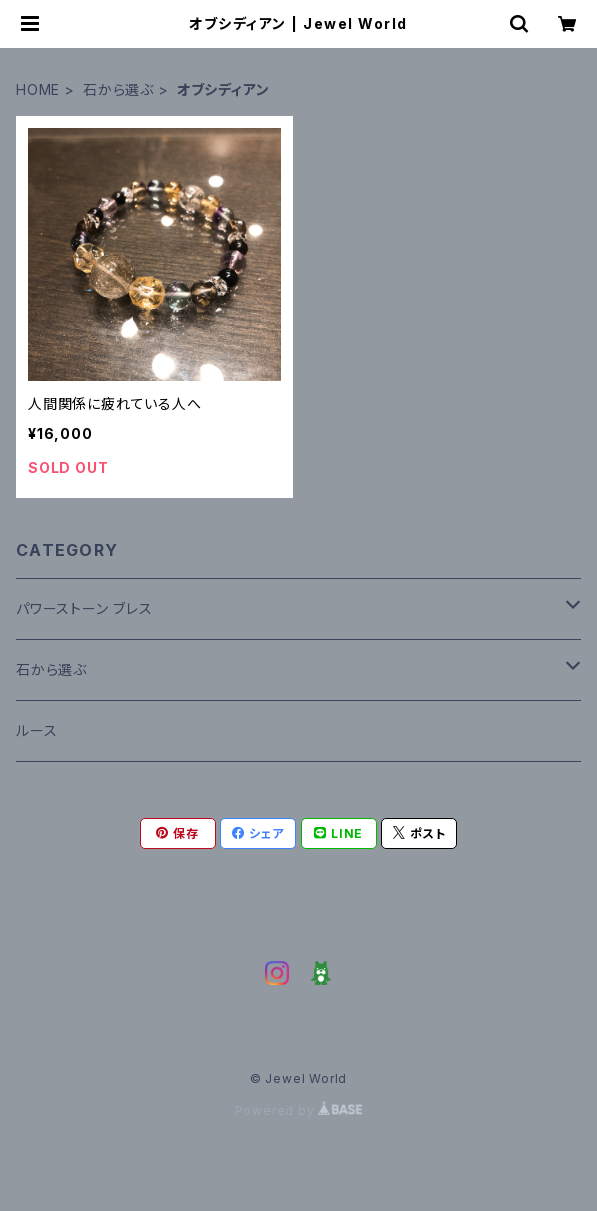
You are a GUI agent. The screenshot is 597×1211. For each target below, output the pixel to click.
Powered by (299, 1110)
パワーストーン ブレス (84, 608)
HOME (38, 89)
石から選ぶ (118, 89)
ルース (36, 730)
